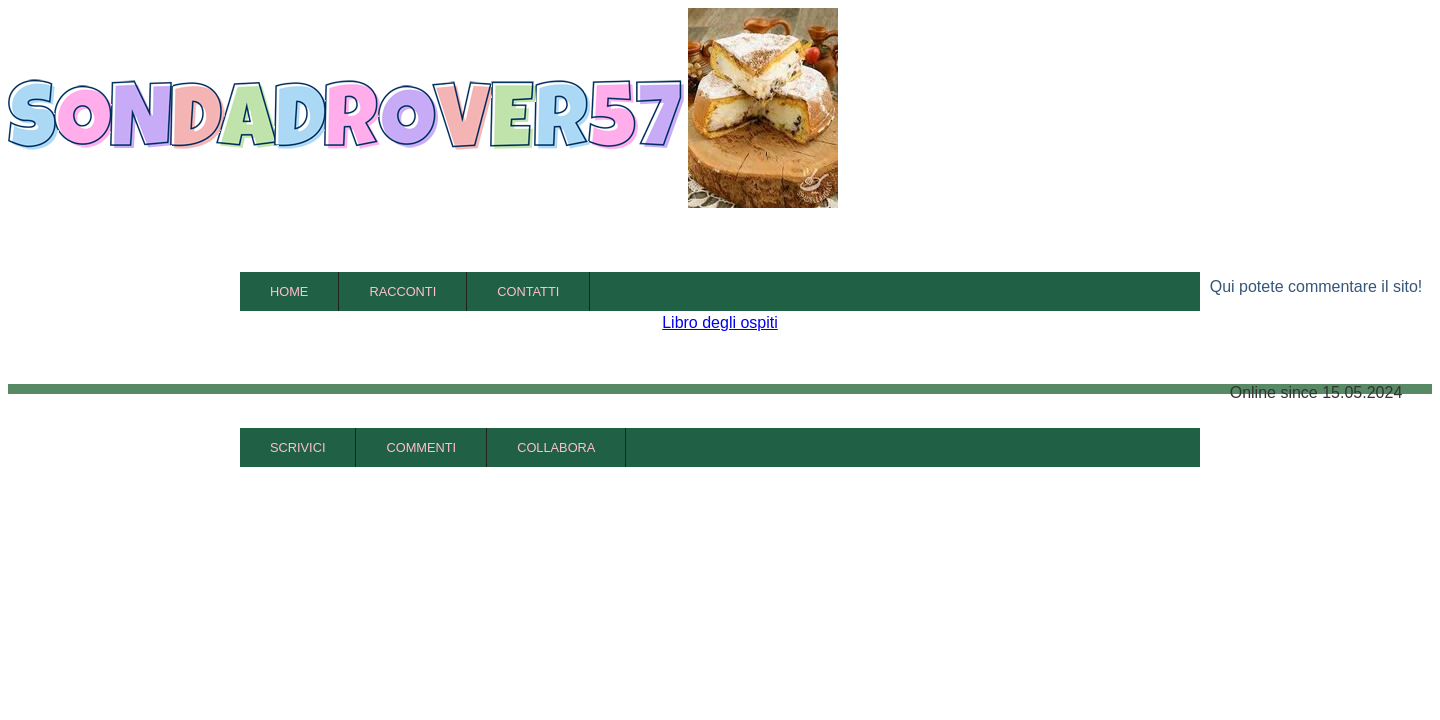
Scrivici (297, 447)
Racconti (402, 291)
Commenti (421, 447)
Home (289, 291)
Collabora (556, 447)
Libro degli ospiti (720, 322)
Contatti (528, 291)
